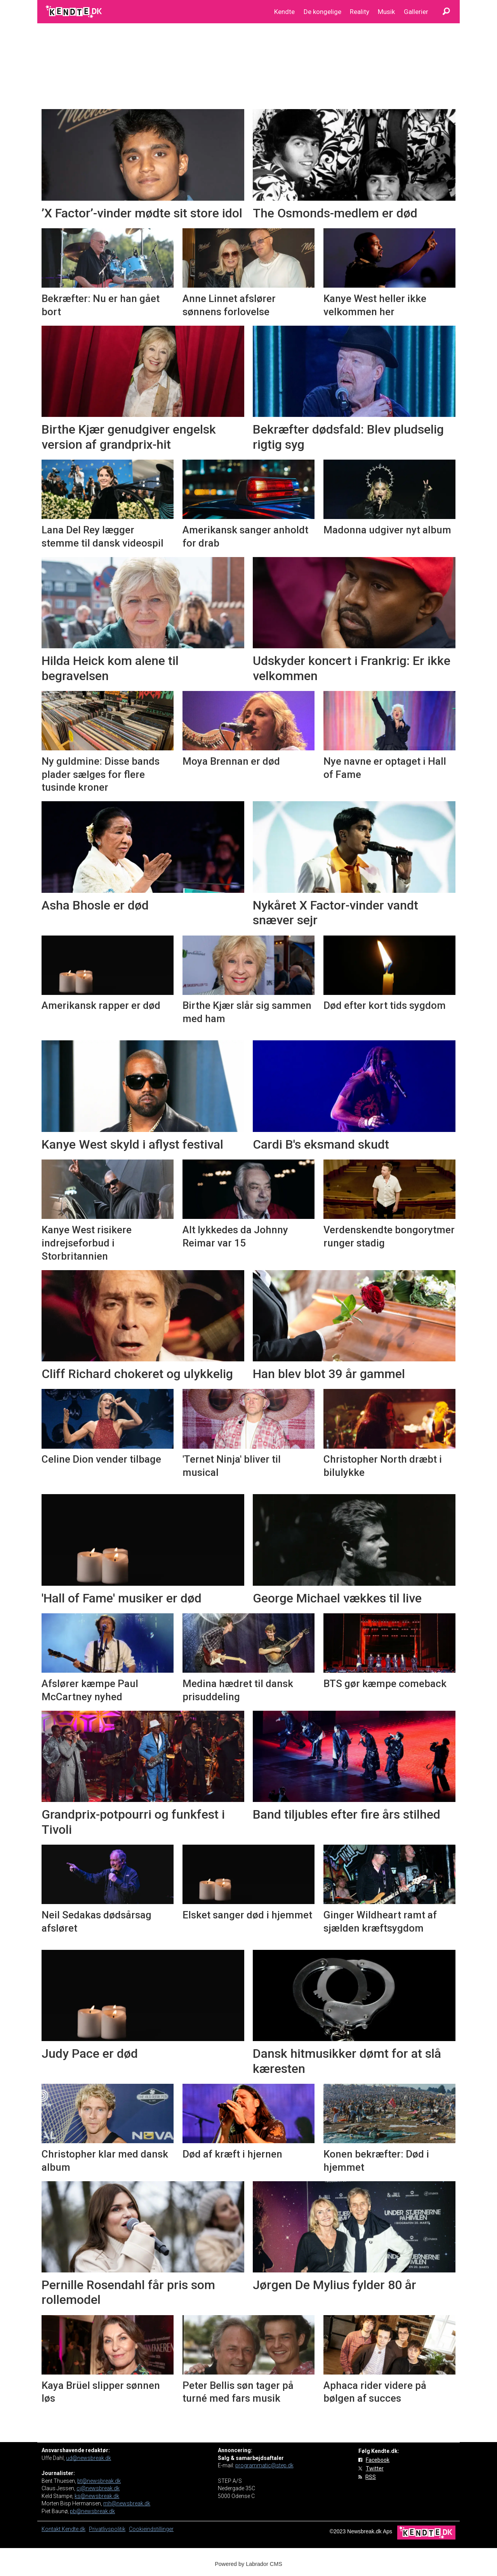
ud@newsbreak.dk (88, 2458)
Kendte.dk (73, 2529)
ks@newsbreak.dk (97, 2496)
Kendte (284, 12)
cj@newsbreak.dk (98, 2488)
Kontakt (52, 2529)
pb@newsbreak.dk (92, 2511)
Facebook (377, 2460)
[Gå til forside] (74, 11)
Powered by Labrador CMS (248, 2564)
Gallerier (416, 12)
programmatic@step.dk (264, 2465)
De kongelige (322, 12)
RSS (370, 2477)
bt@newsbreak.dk (99, 2481)
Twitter (375, 2468)
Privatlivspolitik (107, 2529)
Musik (386, 12)
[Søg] (446, 11)
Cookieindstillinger (151, 2529)
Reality (359, 12)
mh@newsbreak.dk (126, 2503)
